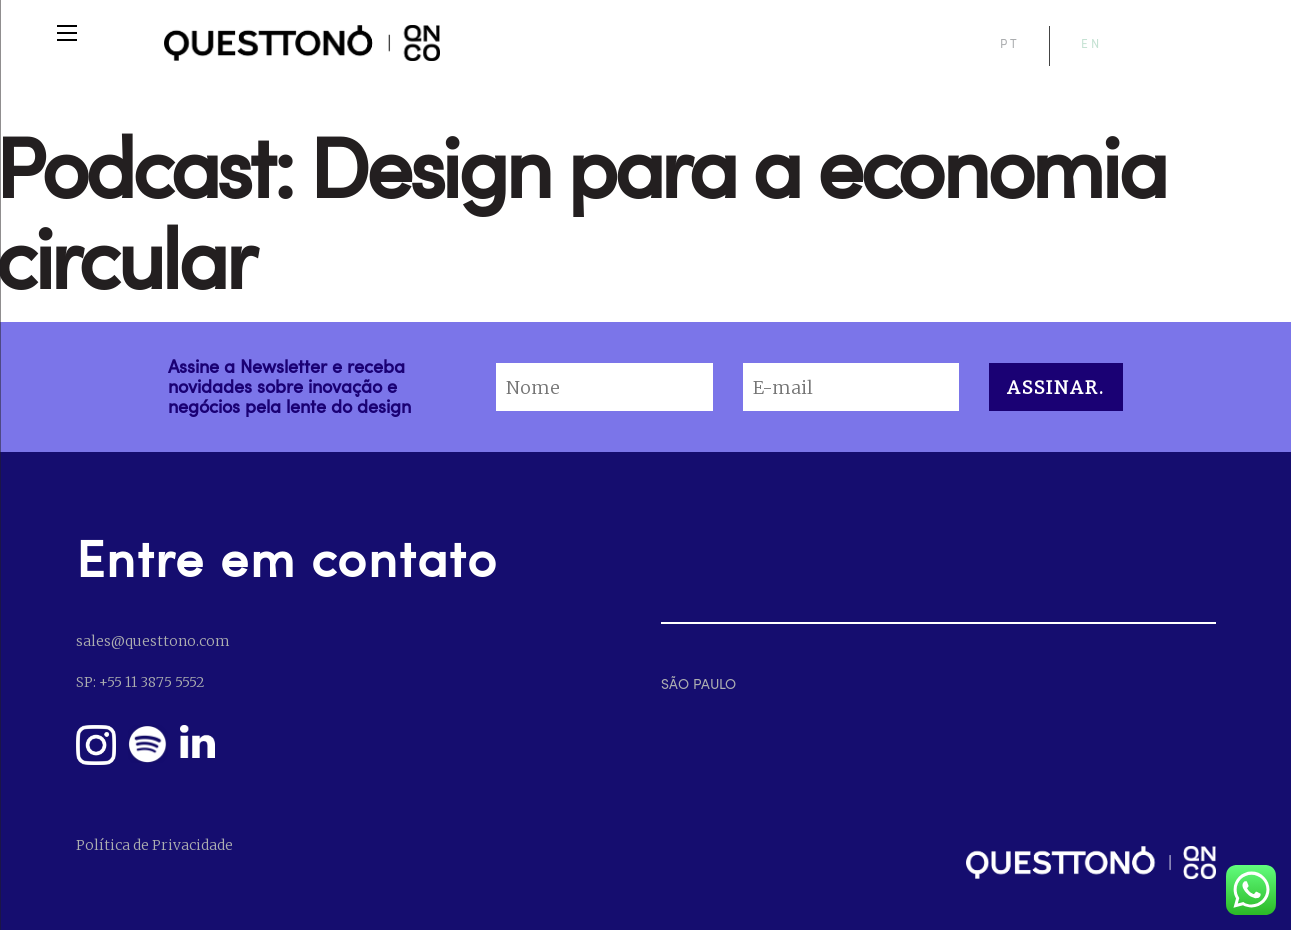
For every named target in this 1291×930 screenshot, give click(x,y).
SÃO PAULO (698, 683)
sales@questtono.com (152, 641)
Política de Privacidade (154, 845)
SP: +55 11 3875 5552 (140, 682)
